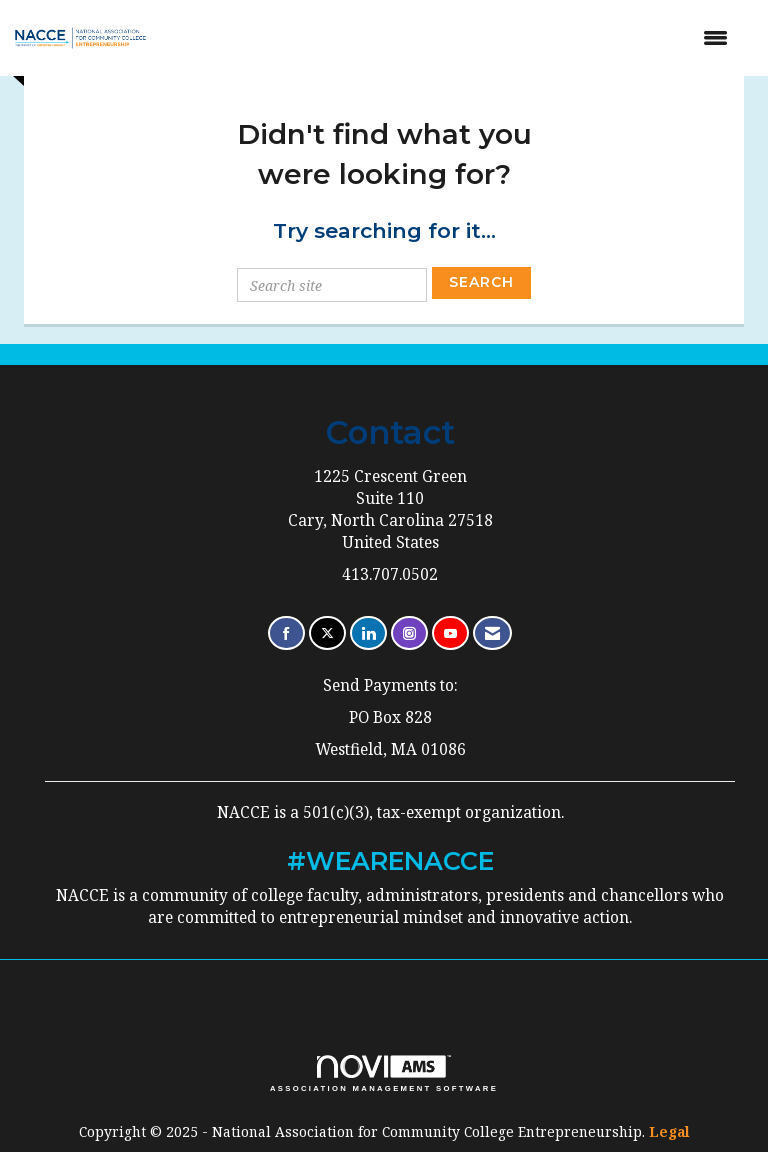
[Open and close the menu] (454, 38)
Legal (669, 1131)
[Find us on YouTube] (450, 633)
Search (481, 282)
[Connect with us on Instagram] (409, 633)
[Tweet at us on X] (327, 633)
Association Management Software (384, 1074)
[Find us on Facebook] (286, 633)
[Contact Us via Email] (492, 633)
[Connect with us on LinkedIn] (368, 633)
